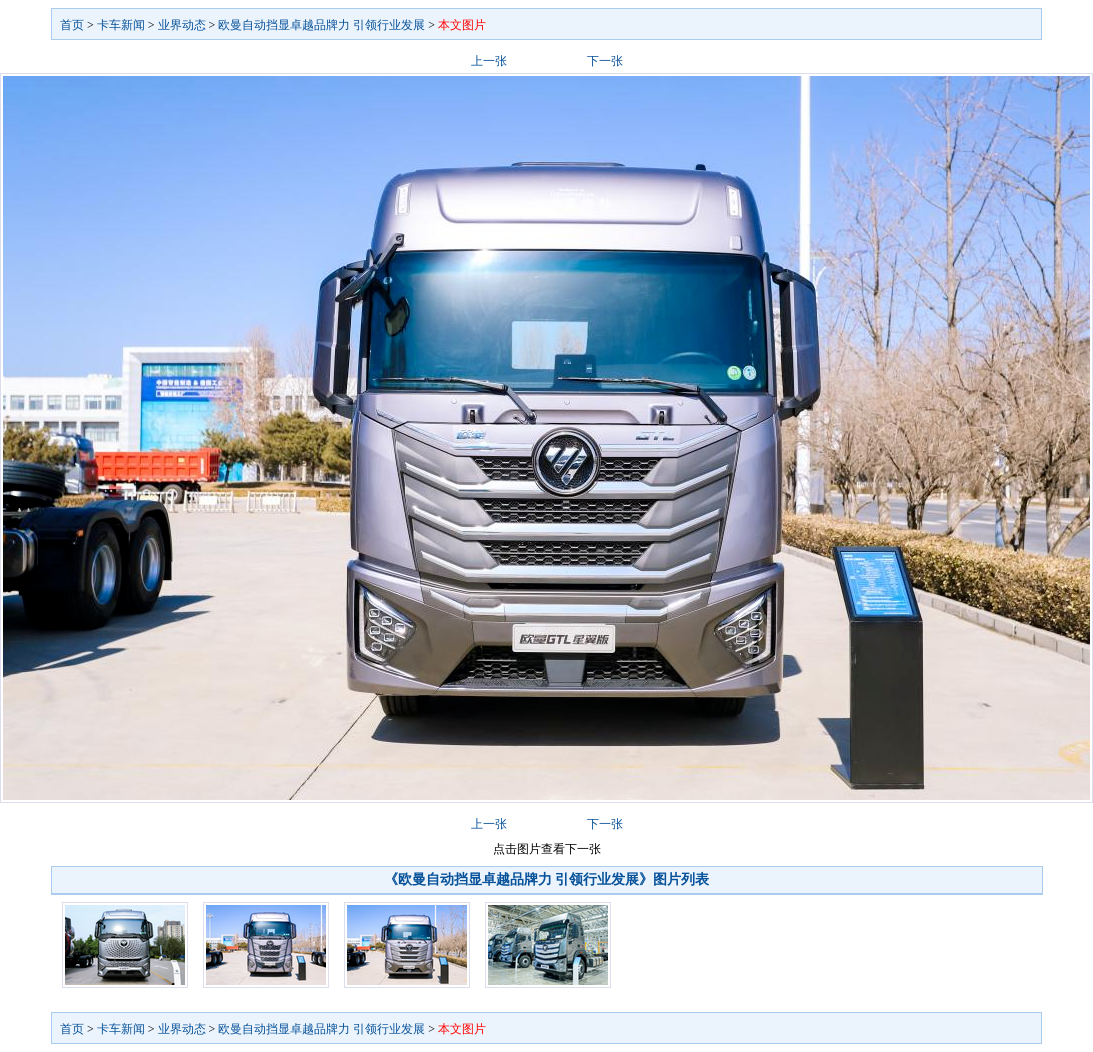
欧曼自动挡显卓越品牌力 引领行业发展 (321, 25)
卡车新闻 (121, 25)
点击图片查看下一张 (547, 849)
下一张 (605, 61)
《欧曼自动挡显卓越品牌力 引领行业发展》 (519, 879)
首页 (72, 25)
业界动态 (182, 25)
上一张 (489, 61)
